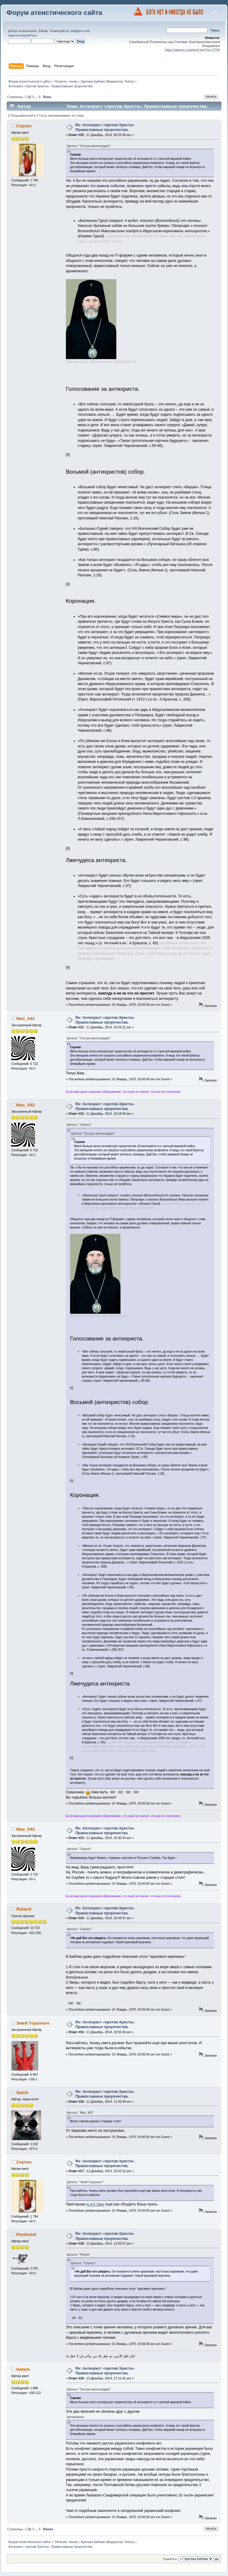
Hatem (23, 2369)
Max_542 (25, 1018)
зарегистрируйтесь (22, 35)
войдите (77, 31)
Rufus (129, 81)
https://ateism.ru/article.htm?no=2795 (192, 50)
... (36, 97)
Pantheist (26, 2234)
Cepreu (24, 125)
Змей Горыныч (32, 2022)
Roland (23, 1908)
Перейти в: (170, 2559)
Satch (22, 2092)
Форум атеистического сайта (54, 12)
